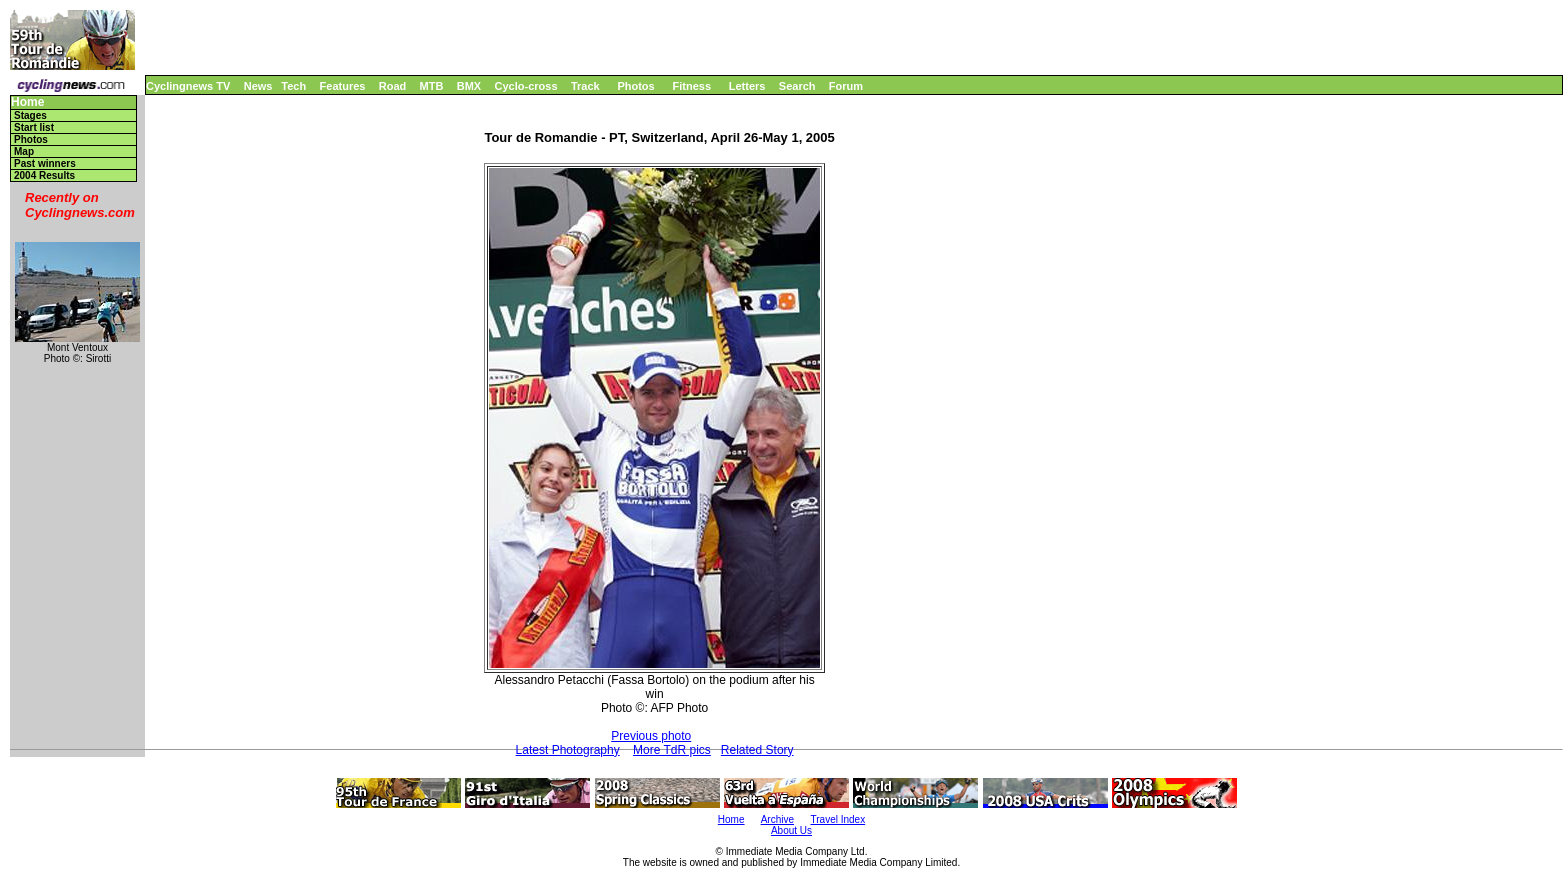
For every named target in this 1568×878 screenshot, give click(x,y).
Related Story (757, 750)
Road (393, 86)
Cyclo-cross (526, 86)
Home (27, 102)
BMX (469, 86)
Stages (30, 115)
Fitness (691, 86)
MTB (432, 86)
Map (24, 151)
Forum (846, 86)
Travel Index (838, 819)
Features (343, 86)
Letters (747, 86)
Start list (34, 127)
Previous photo (651, 736)
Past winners (45, 163)
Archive (777, 819)
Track (585, 86)
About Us (791, 830)
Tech (293, 86)
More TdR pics (672, 750)
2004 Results (44, 175)
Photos (635, 86)
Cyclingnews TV (188, 86)
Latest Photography (568, 750)
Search (797, 86)
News (258, 86)
